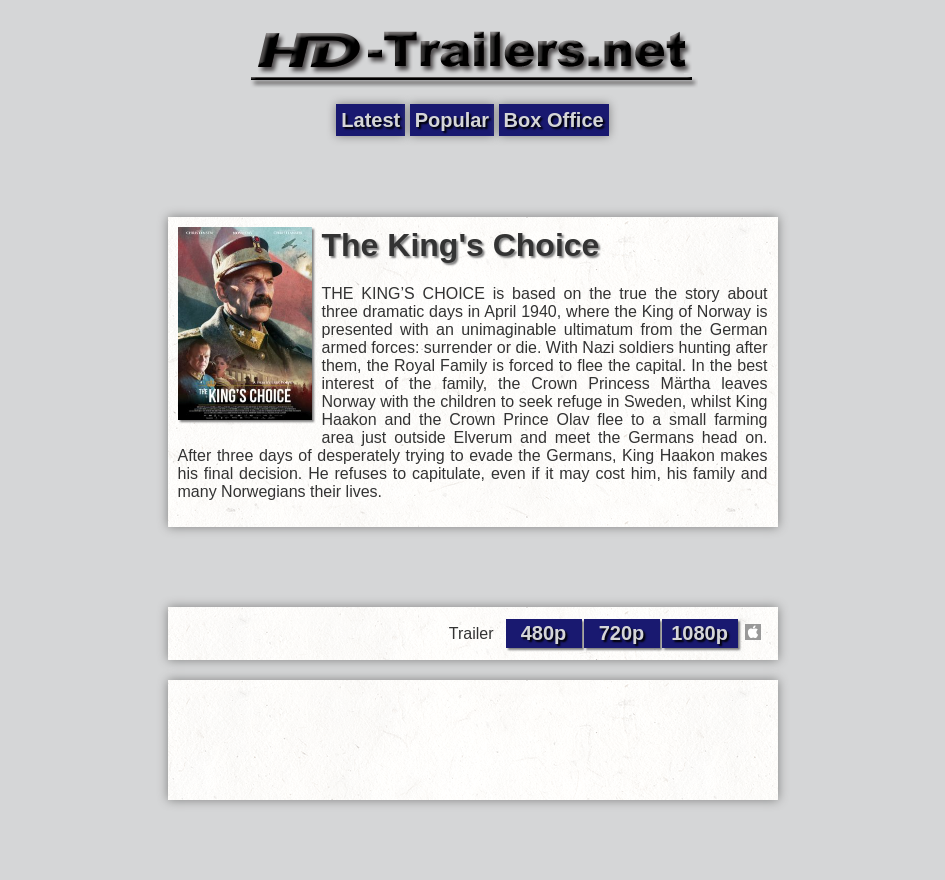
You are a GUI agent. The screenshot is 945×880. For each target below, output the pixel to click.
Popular (452, 120)
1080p (699, 633)
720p (622, 633)
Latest (370, 120)
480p (544, 633)
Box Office (554, 120)
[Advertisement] (473, 177)
